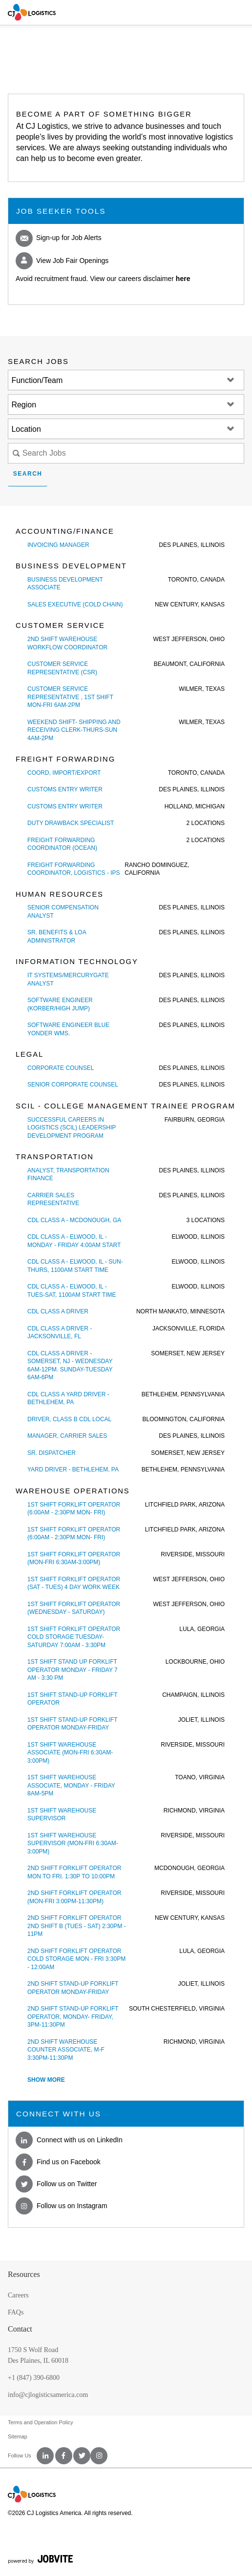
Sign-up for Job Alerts (59, 238)
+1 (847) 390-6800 (34, 2377)
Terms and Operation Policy (40, 2422)
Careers (18, 2295)
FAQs (15, 2312)
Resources (24, 2274)
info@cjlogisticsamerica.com (48, 2394)
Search (27, 473)
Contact (20, 2329)
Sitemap (17, 2436)
